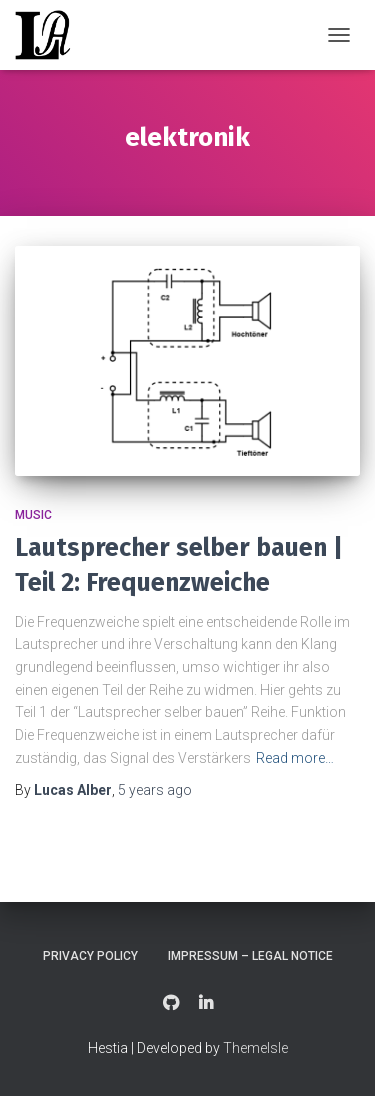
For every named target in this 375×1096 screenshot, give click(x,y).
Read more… (295, 758)
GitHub (171, 1004)
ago (155, 790)
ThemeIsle (255, 1048)
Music (33, 515)
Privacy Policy (90, 956)
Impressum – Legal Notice (250, 956)
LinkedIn (206, 1004)
